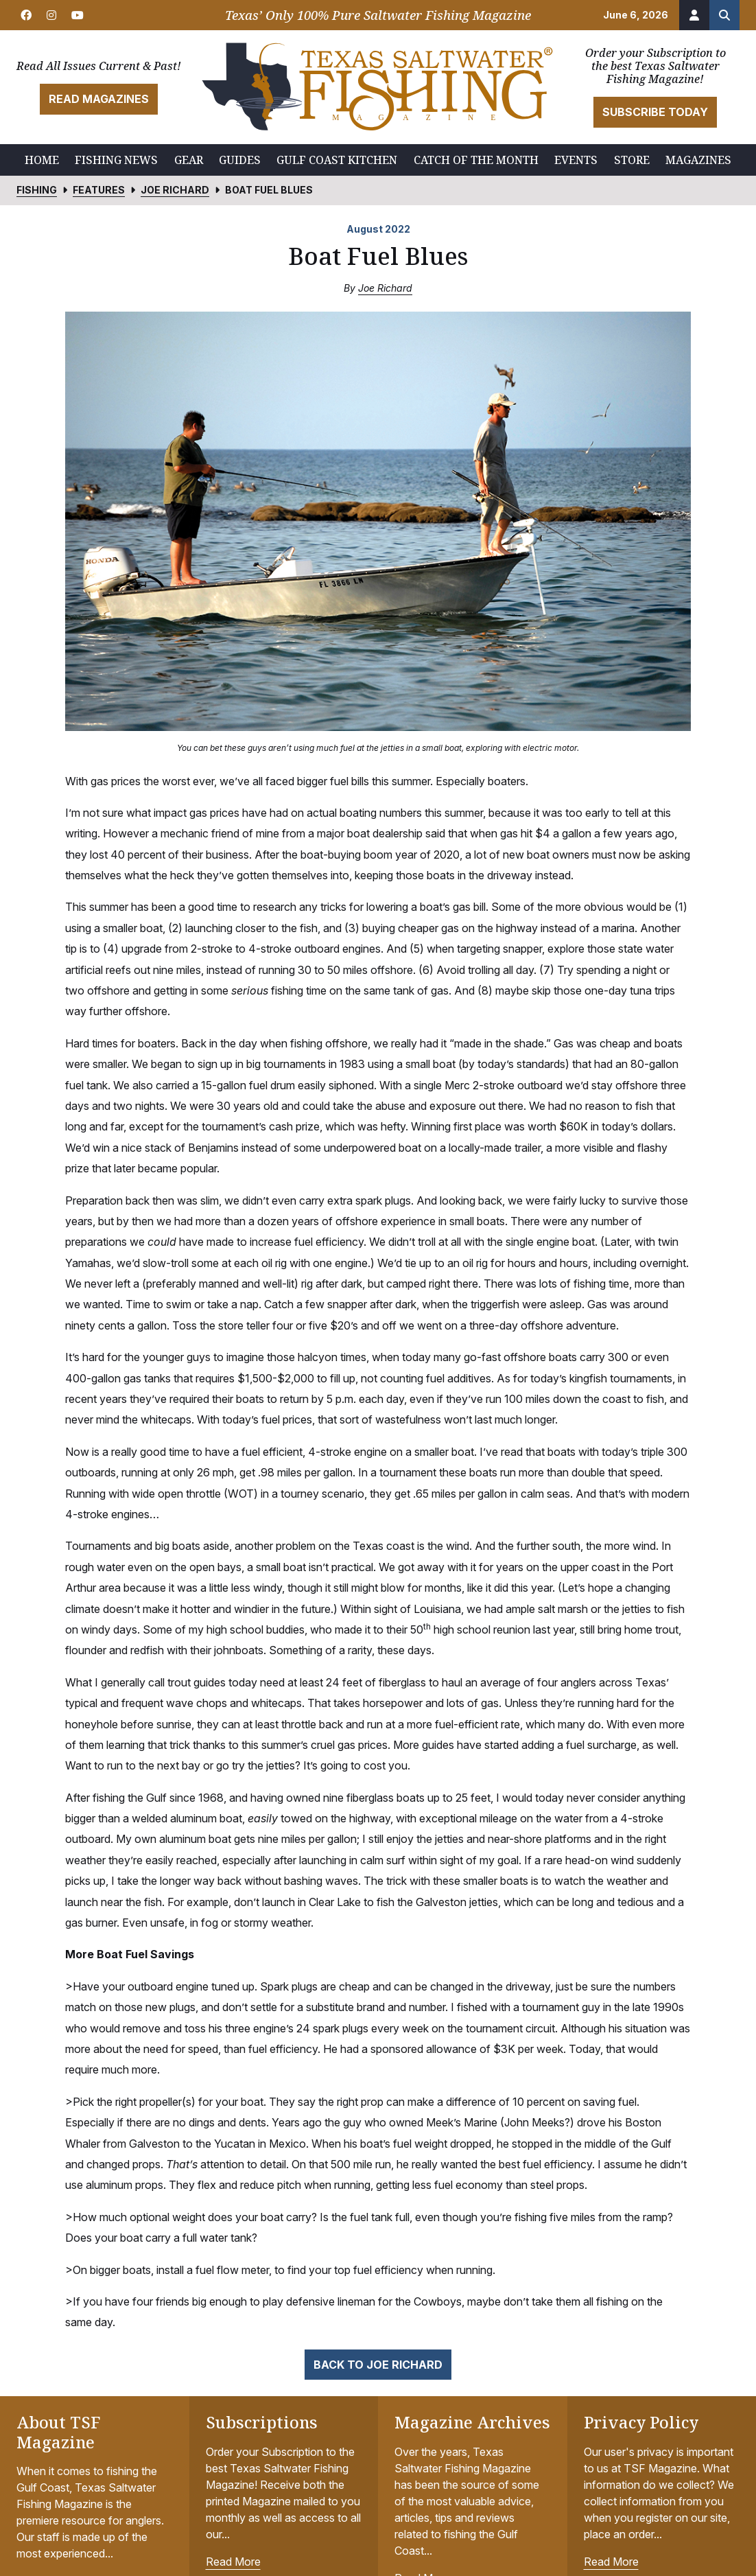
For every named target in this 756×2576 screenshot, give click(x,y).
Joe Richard (175, 190)
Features (99, 190)
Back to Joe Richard (378, 2364)
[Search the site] (724, 15)
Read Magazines (99, 99)
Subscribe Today (655, 112)
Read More (233, 2561)
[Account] (694, 15)
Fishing (36, 190)
